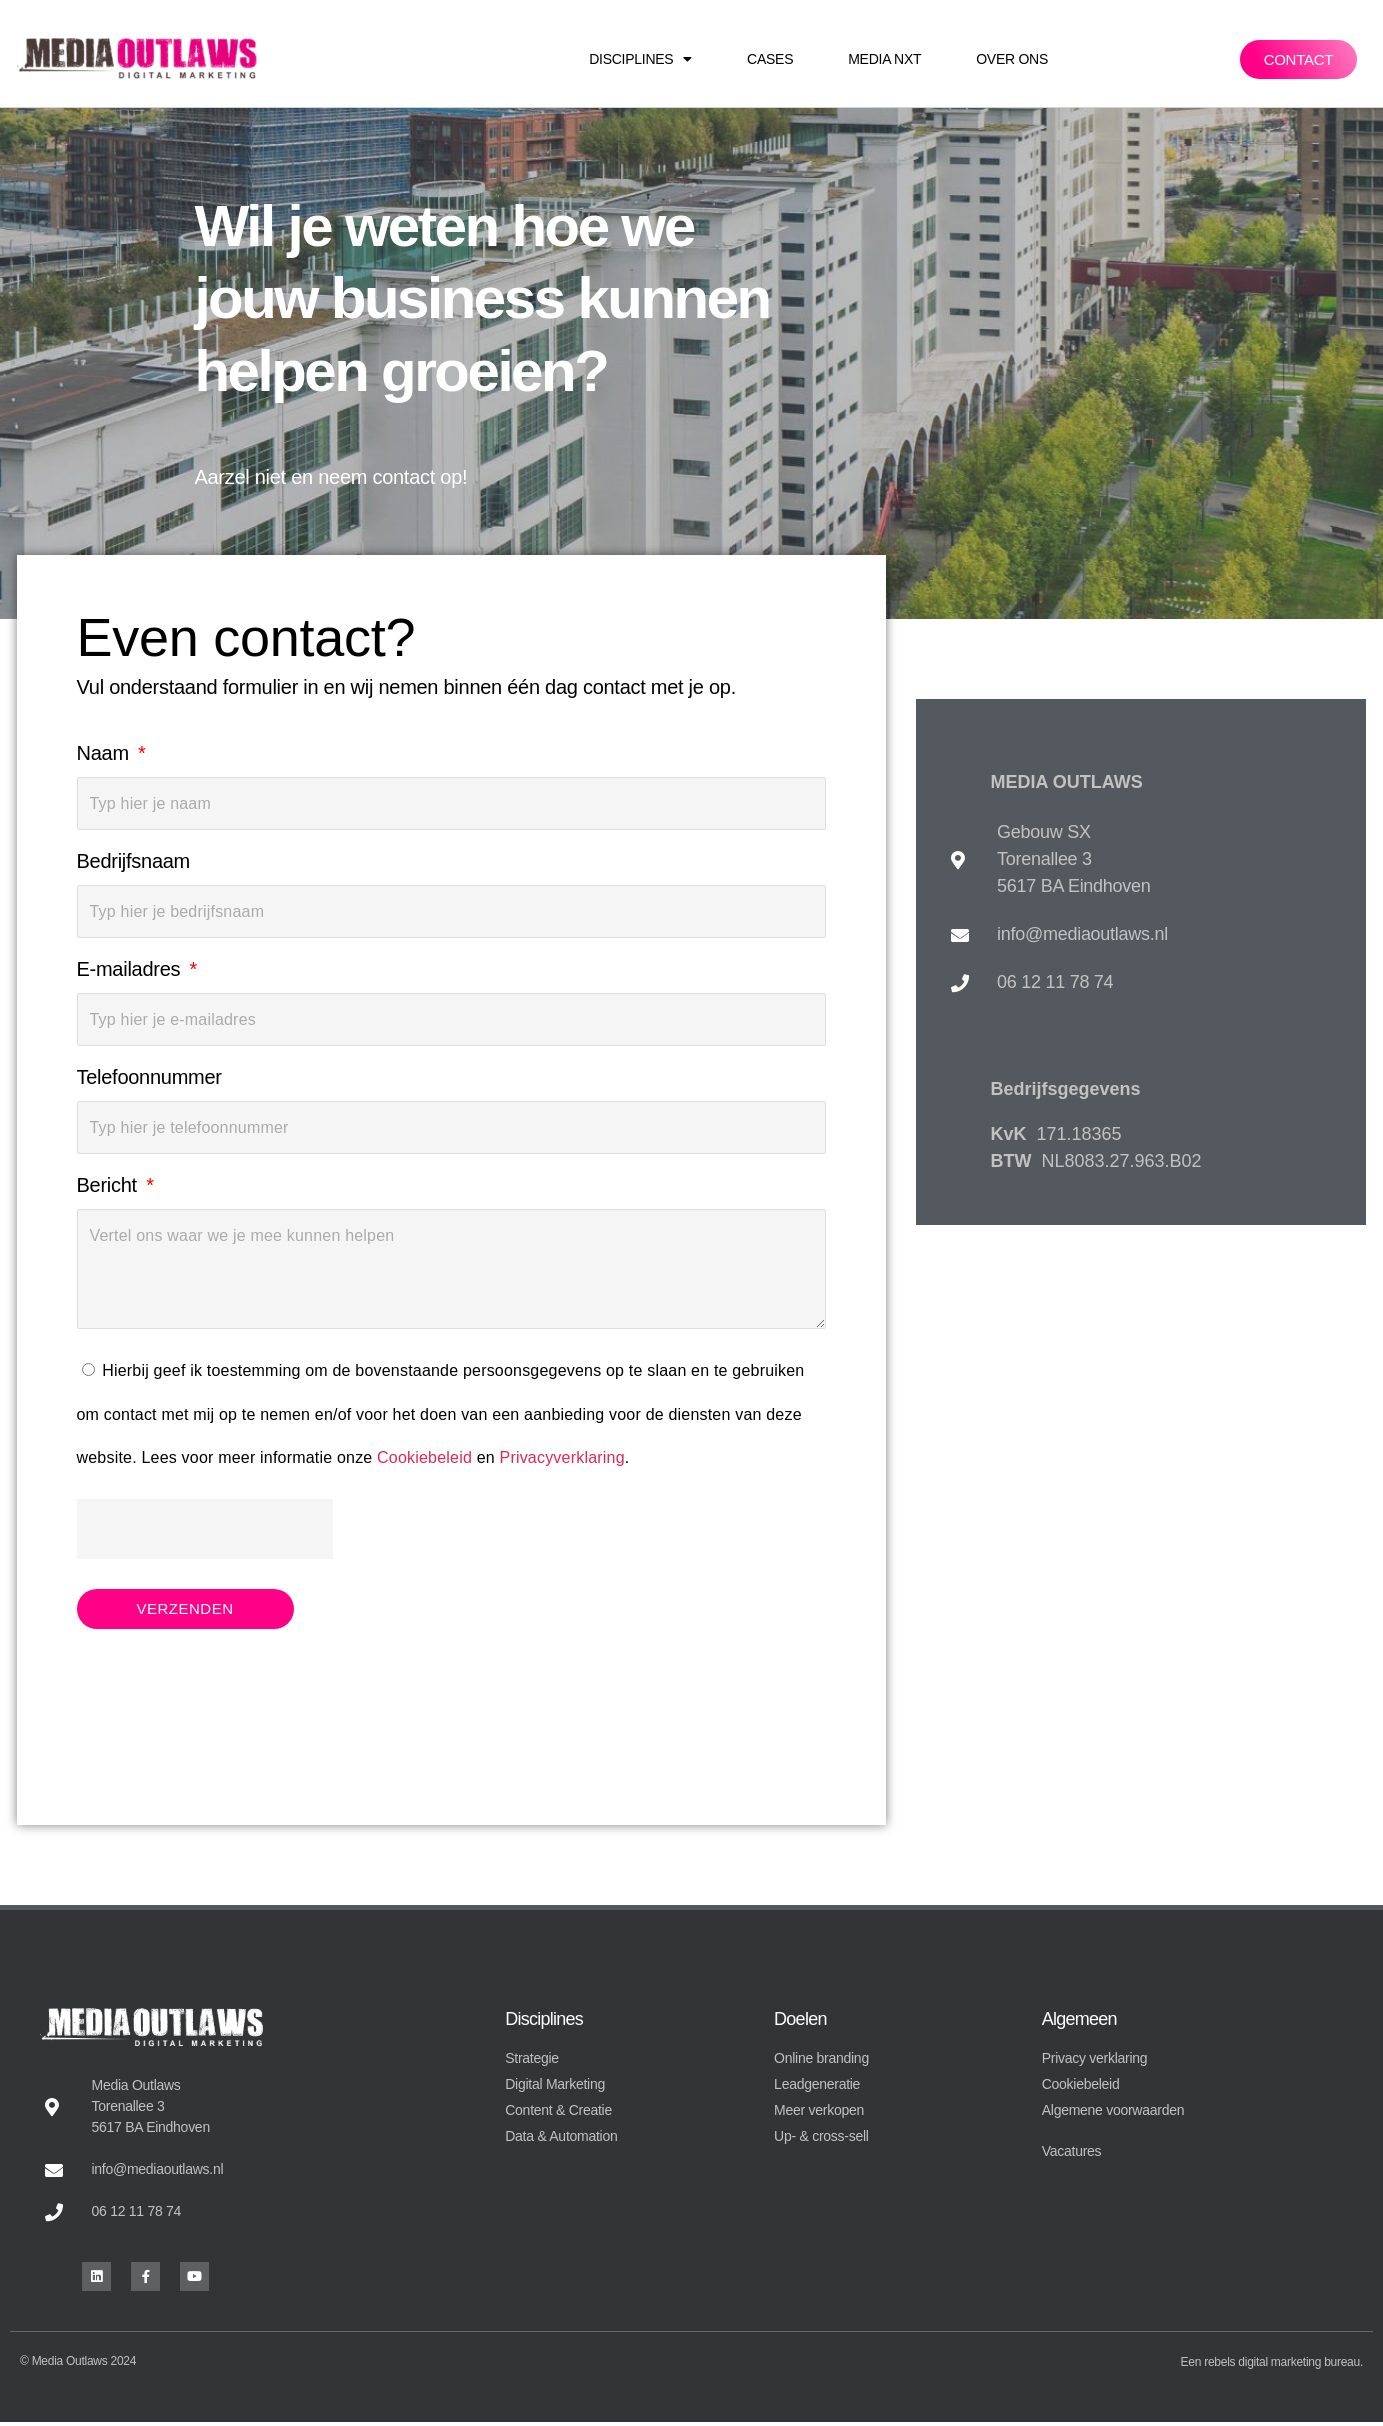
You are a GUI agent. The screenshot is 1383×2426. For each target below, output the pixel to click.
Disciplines (640, 59)
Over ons (1012, 59)
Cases (770, 59)
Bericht (110, 1185)
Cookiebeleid (424, 1457)
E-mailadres (131, 969)
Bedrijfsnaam (133, 861)
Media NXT (884, 59)
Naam (106, 753)
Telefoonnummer (149, 1077)
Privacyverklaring (562, 1457)
